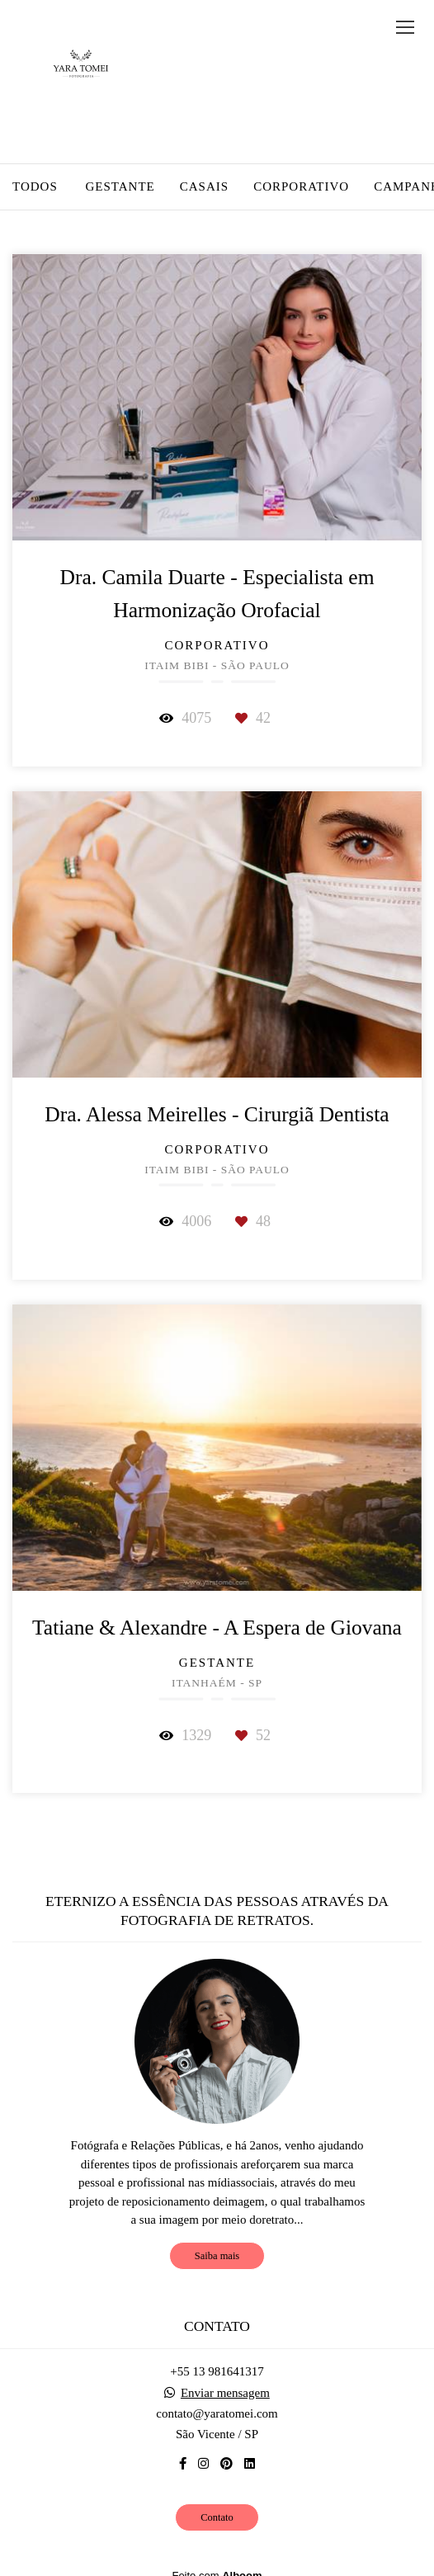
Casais (204, 187)
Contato (217, 2517)
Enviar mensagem (225, 2393)
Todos (35, 187)
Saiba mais (217, 2256)
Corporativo (301, 187)
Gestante (119, 187)
